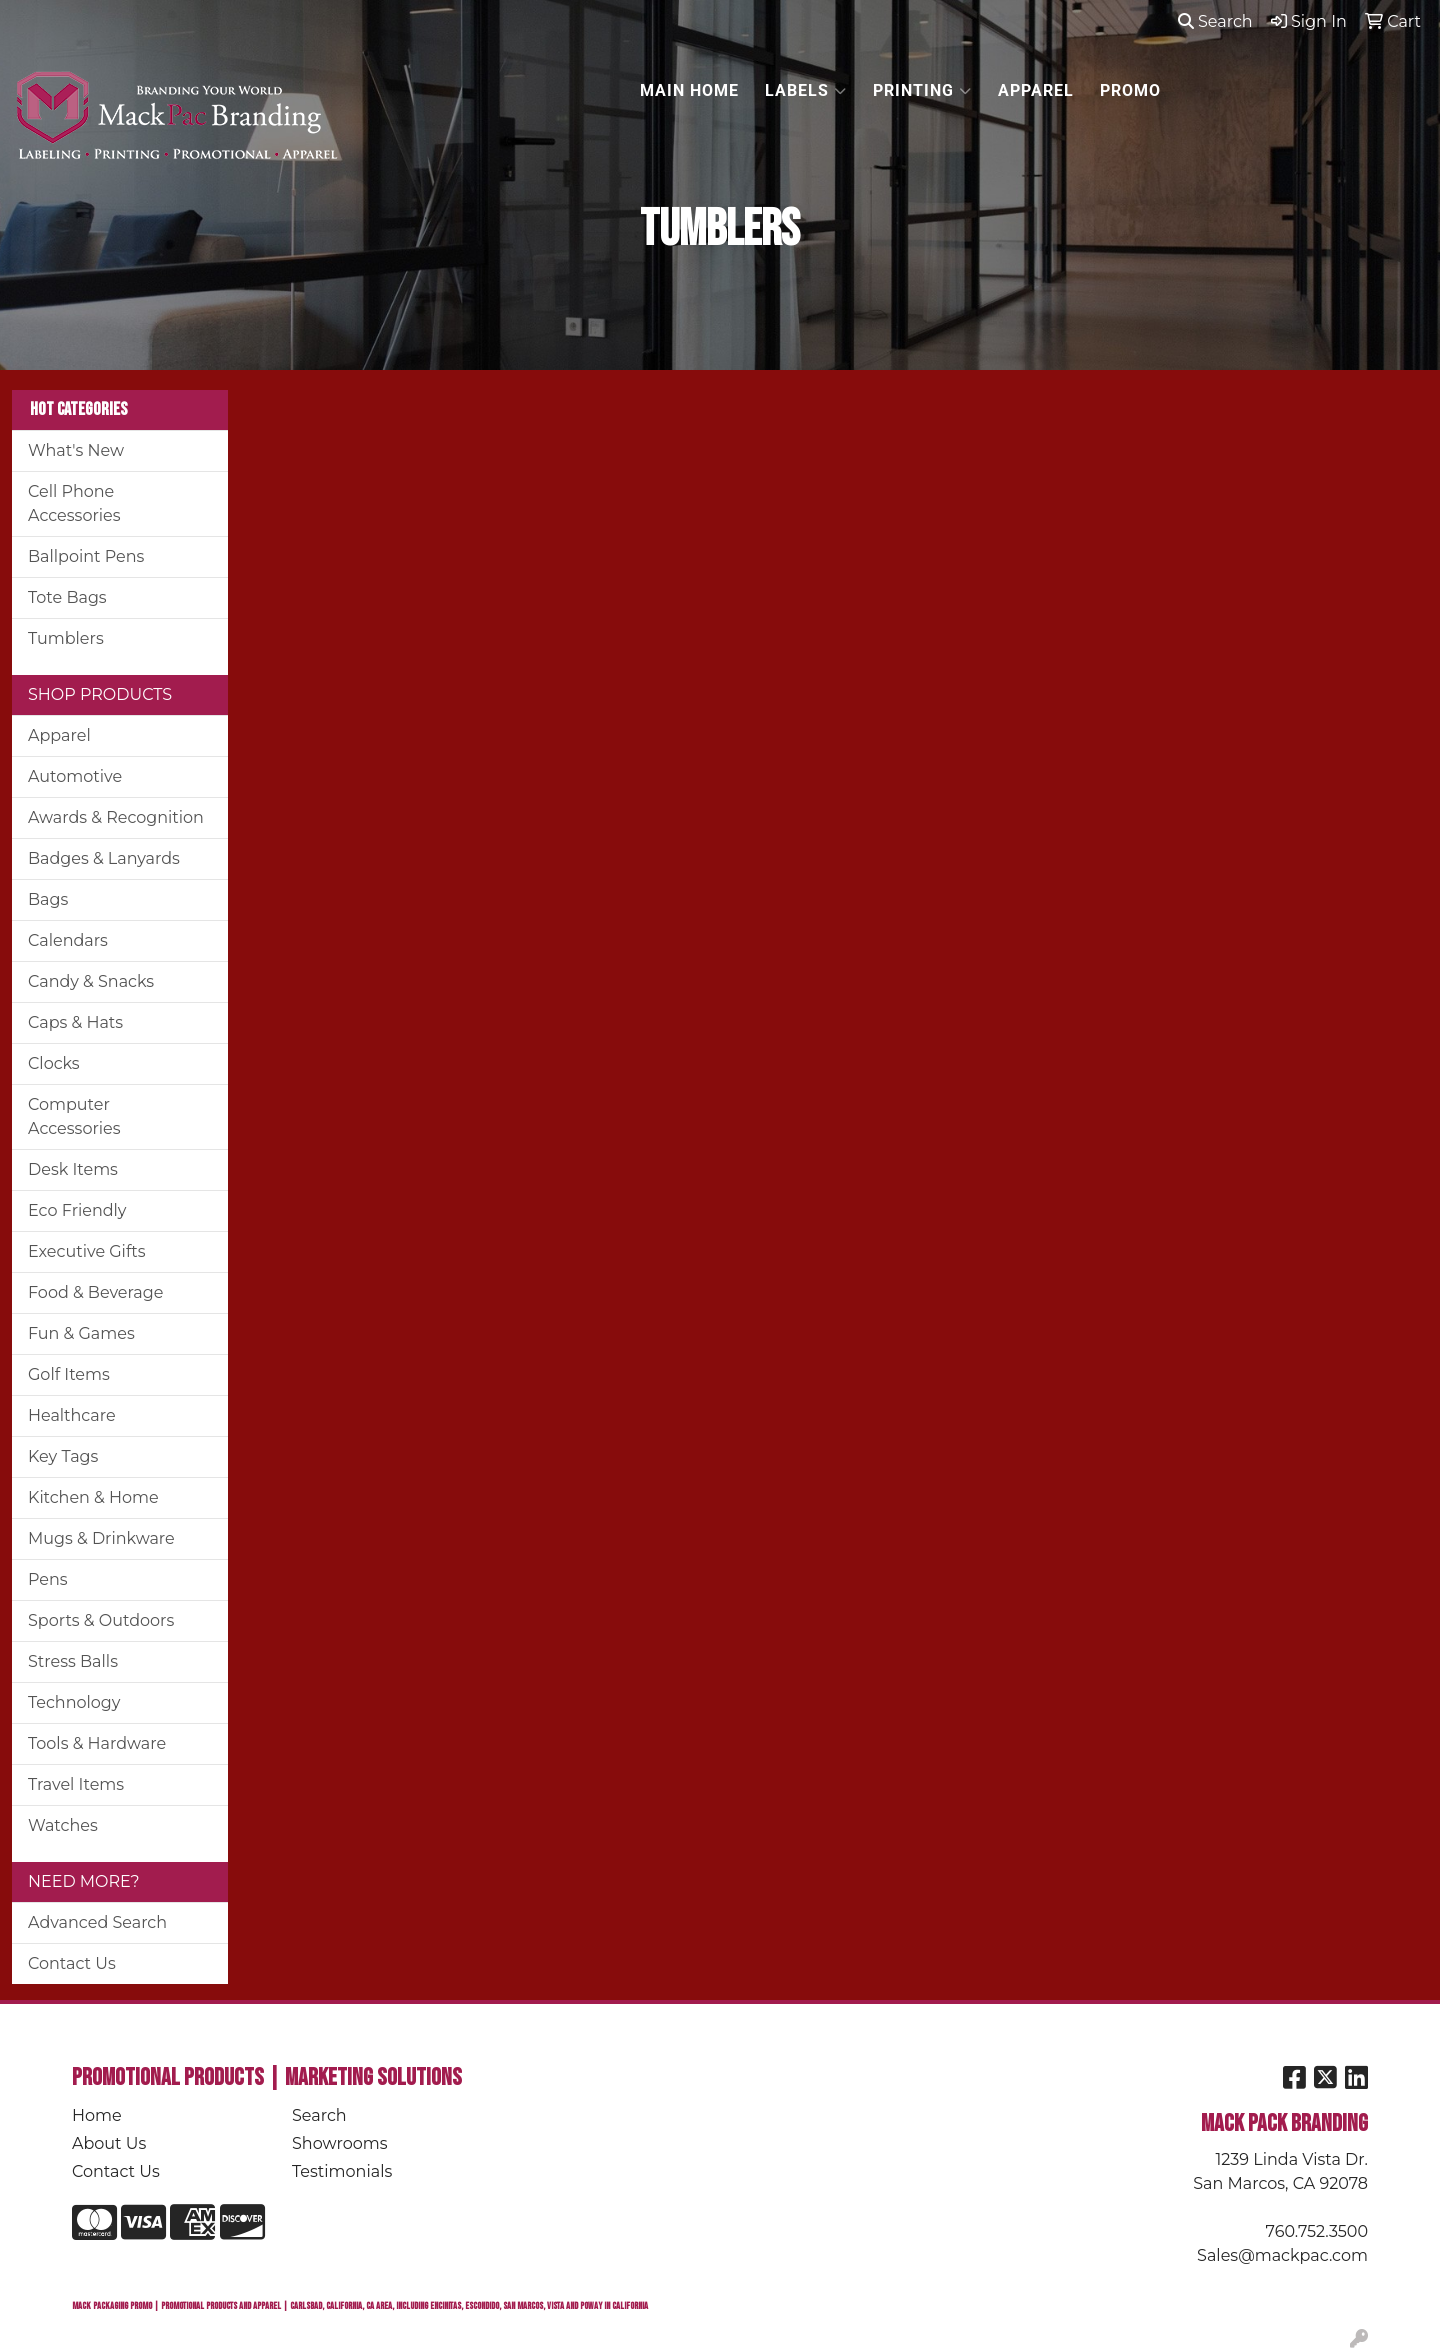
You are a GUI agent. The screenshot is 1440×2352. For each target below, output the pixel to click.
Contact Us (72, 1963)
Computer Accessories (74, 1116)
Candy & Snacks (91, 981)
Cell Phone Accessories (74, 503)
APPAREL (1036, 90)
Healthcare (72, 1415)
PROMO (1130, 90)
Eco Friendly (77, 1210)
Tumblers (66, 638)
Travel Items (76, 1784)
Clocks (54, 1063)
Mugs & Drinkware (101, 1538)
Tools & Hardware (97, 1743)
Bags (48, 899)
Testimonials (342, 2171)
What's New (76, 450)
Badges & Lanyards (104, 858)
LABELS (806, 91)
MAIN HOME (689, 90)
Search (1215, 21)
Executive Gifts (87, 1251)
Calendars (68, 940)
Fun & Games (81, 1333)
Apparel (59, 735)
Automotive (75, 776)
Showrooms (340, 2143)
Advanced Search (97, 1922)
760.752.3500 (1317, 2231)
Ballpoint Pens (86, 556)
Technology (74, 1702)
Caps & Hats (75, 1022)
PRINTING (922, 91)
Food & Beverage (95, 1292)
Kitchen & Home (93, 1497)
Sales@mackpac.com (1282, 2255)
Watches (63, 1825)
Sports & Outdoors (101, 1620)
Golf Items (69, 1374)
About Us (109, 2143)
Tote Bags (67, 597)
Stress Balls (73, 1661)
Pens (48, 1579)
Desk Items (73, 1169)
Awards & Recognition (116, 817)
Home (97, 2115)
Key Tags (63, 1456)
